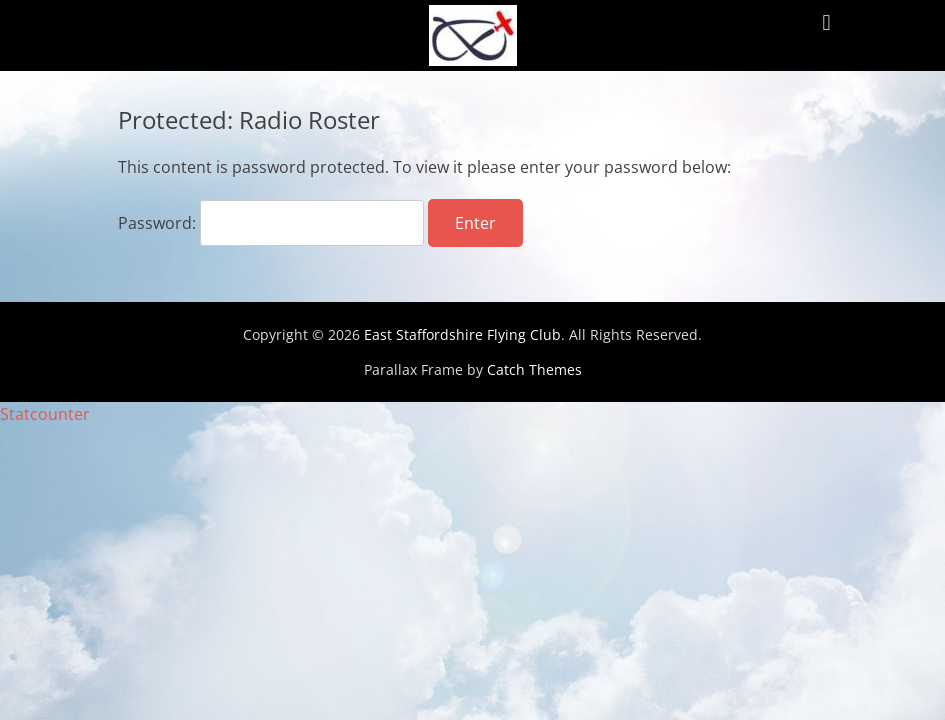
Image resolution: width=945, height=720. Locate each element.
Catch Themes (534, 369)
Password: (271, 223)
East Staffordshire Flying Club (462, 334)
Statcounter (45, 414)
